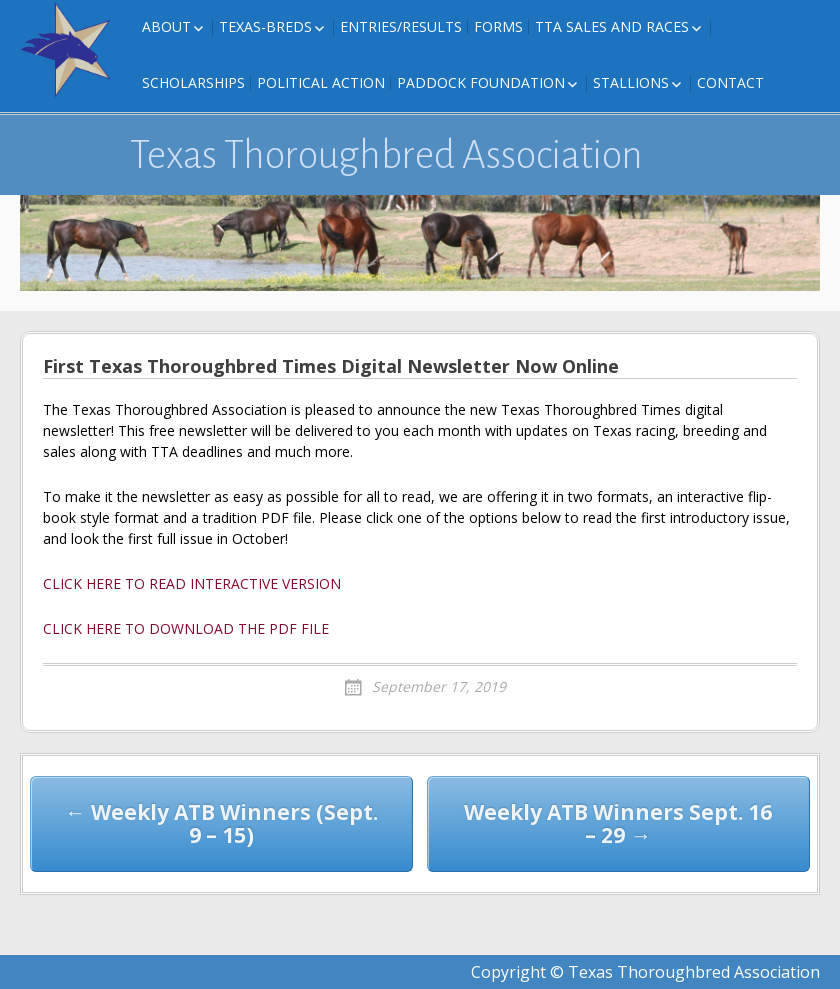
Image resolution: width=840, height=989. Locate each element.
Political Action (321, 82)
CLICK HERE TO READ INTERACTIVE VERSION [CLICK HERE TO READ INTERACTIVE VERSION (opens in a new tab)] (192, 583)
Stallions (631, 82)
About (166, 26)
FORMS (498, 26)
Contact (730, 82)
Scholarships (193, 82)
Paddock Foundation (481, 82)
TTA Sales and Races (612, 26)
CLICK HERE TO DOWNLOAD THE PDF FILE (186, 628)
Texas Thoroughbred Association (386, 155)
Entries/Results (401, 26)
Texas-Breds (265, 26)
